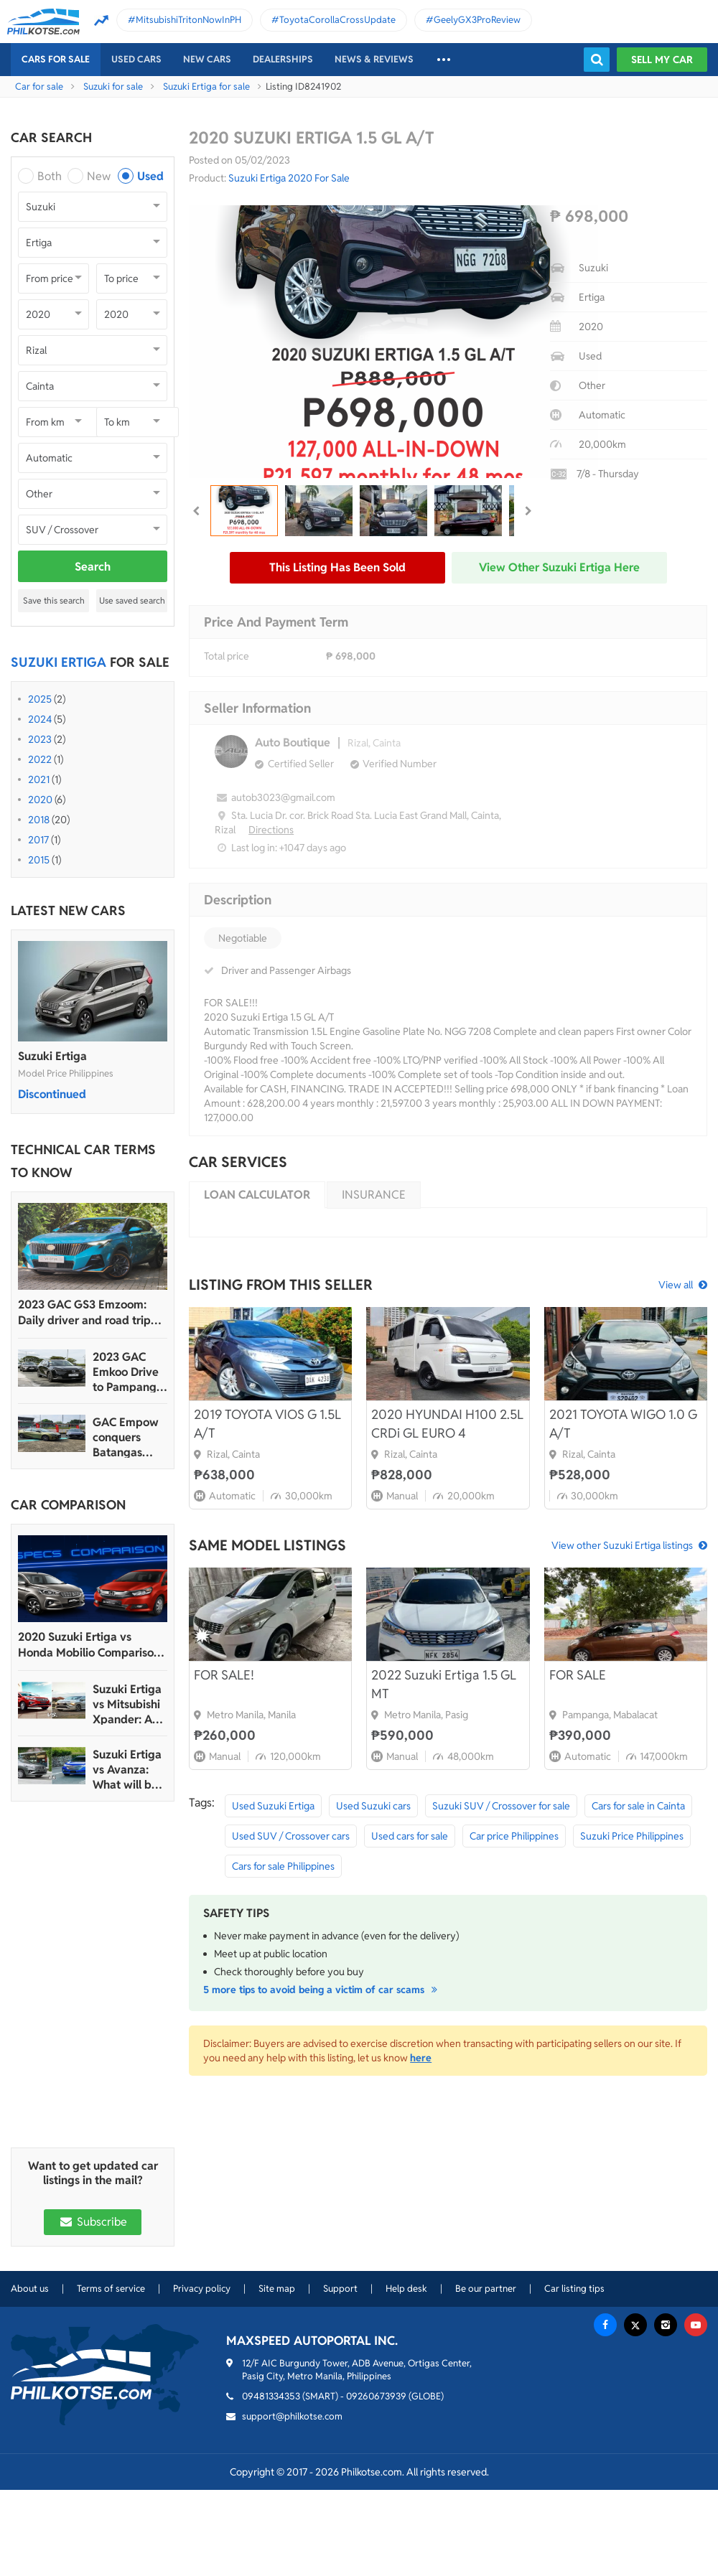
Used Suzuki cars (373, 1805)
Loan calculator (257, 1194)
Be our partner (485, 2288)
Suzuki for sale (113, 86)
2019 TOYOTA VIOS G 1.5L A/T (267, 1423)
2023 (40, 739)
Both (49, 176)
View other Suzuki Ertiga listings (622, 1545)
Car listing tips (574, 2288)
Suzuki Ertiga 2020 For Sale (289, 178)
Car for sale (39, 86)
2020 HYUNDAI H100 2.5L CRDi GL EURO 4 (447, 1423)
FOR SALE (577, 1675)
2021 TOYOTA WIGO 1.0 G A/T (623, 1423)
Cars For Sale (56, 59)
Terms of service (111, 2288)
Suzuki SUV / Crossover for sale (501, 1805)
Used (150, 176)
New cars (207, 59)
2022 (40, 759)
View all (675, 1284)
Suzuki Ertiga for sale (206, 86)
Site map (276, 2288)
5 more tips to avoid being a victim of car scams (322, 1989)
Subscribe (92, 2221)
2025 (40, 699)
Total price (226, 656)
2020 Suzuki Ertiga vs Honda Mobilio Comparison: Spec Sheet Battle (90, 1645)
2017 (38, 839)
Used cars (136, 59)
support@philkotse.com (292, 2416)
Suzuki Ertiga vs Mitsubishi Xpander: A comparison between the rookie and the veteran (127, 1704)
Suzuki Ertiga (52, 1056)
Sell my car (662, 59)
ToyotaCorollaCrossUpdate (337, 20)
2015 (39, 859)
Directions (271, 829)
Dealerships (283, 59)
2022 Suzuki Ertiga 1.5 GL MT (443, 1684)
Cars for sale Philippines (283, 1866)
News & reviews (374, 59)
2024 (40, 719)
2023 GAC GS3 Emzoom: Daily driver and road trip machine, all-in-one (84, 1313)
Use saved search (132, 600)
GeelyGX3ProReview (477, 20)
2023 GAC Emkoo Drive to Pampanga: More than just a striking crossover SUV (129, 1372)
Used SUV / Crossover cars (291, 1836)
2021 (39, 779)
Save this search (54, 600)
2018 (39, 819)
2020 (40, 799)
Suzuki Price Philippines (632, 1836)
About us (30, 2288)
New (99, 176)
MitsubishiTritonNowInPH (188, 20)
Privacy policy (201, 2288)
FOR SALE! (224, 1675)
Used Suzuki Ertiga (273, 1805)
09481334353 (271, 2396)
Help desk (406, 2288)
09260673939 (376, 2396)
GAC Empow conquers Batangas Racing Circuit (128, 1437)
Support (340, 2288)
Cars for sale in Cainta (638, 1805)
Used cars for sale (409, 1836)
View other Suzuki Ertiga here (559, 567)
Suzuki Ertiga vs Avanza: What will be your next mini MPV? (127, 1769)
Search (93, 566)
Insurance (374, 1194)
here (421, 2057)
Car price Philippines (514, 1836)
